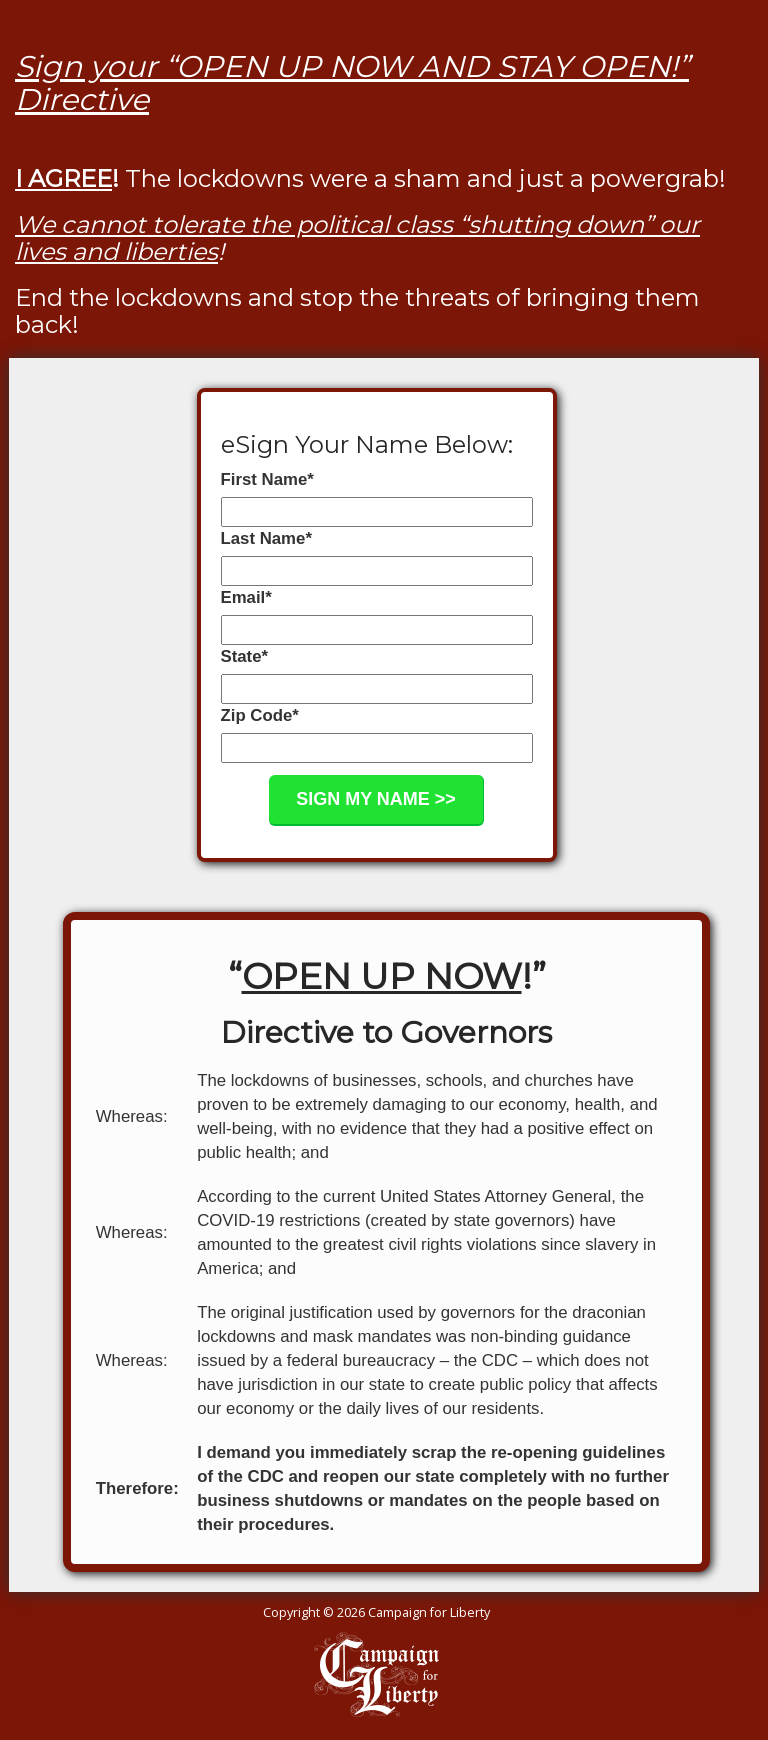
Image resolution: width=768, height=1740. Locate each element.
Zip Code (260, 715)
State (245, 656)
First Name (267, 479)
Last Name (266, 538)
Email (246, 597)
